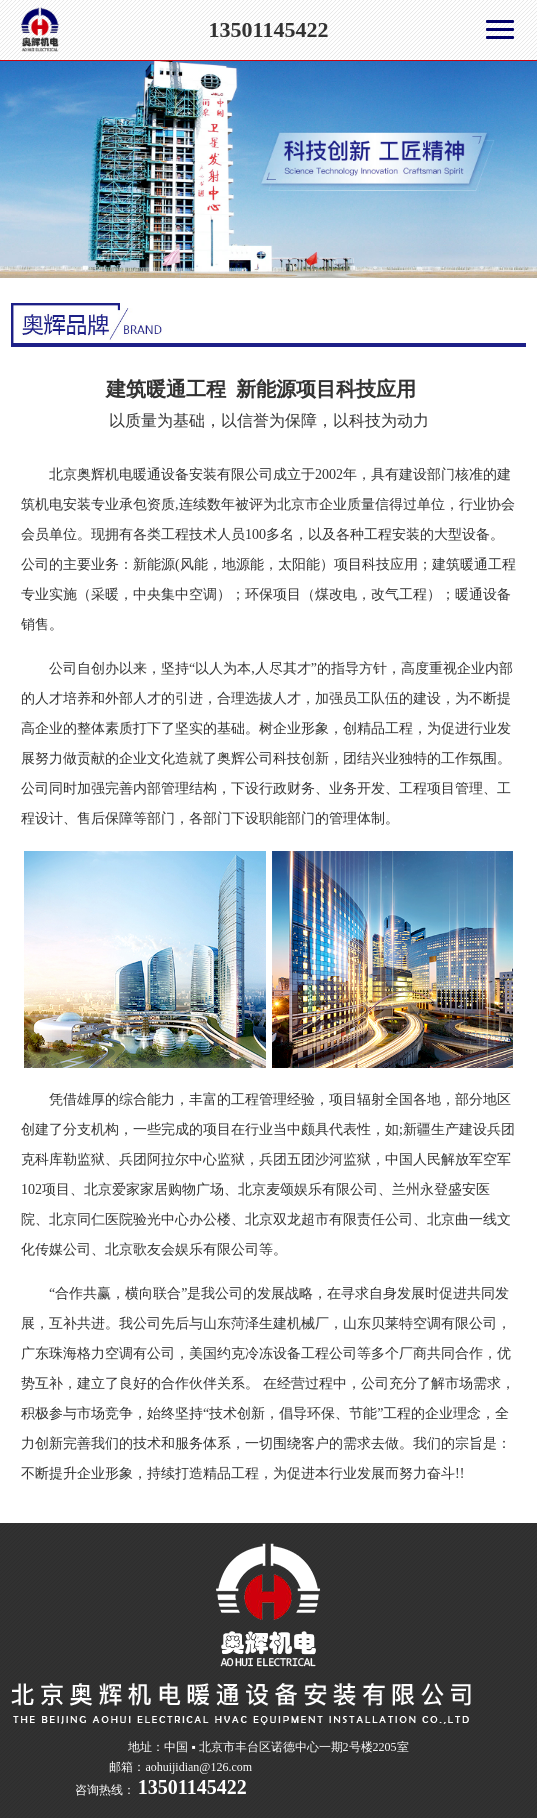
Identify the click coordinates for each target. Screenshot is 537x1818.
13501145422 (269, 29)
